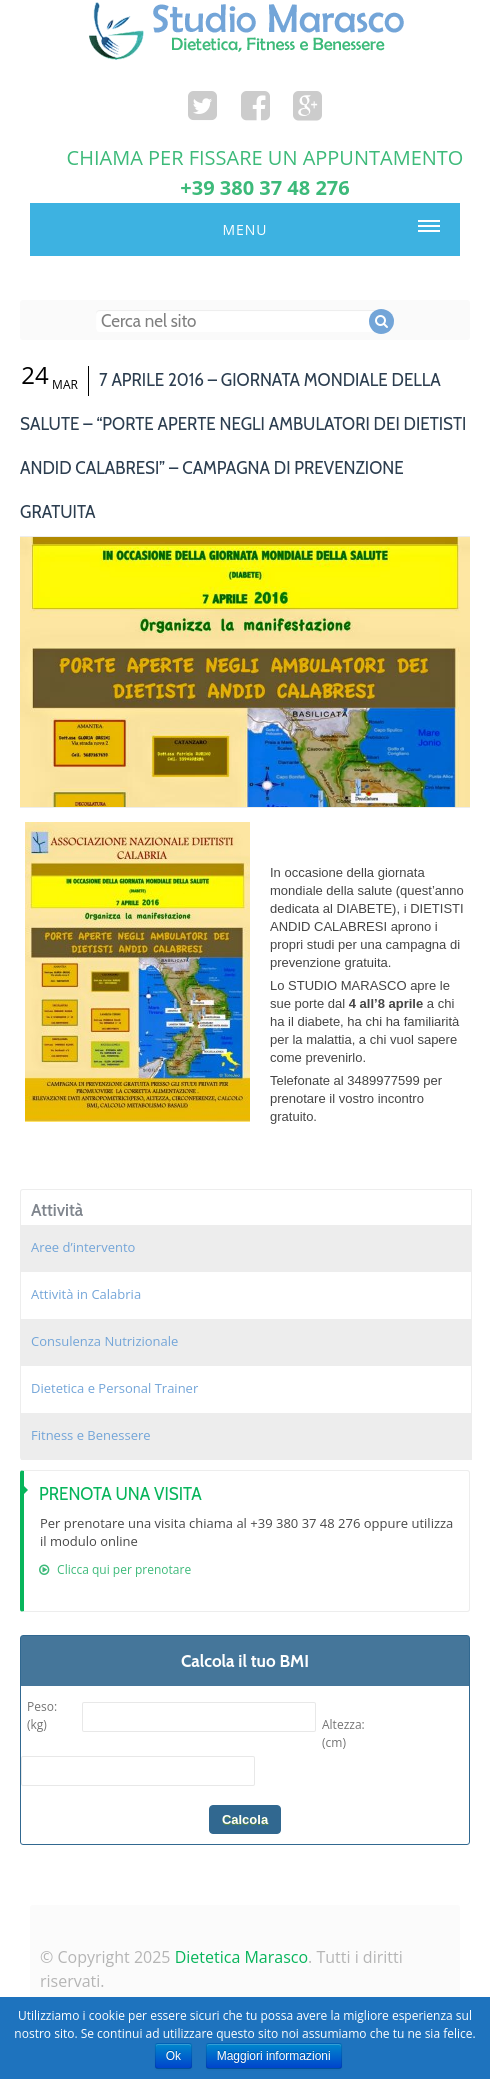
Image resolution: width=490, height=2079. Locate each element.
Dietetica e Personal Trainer (114, 1388)
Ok (173, 2056)
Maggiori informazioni (274, 2056)
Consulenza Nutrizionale (104, 1341)
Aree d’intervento (83, 1247)
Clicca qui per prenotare (115, 1569)
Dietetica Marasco (241, 1957)
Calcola (245, 1819)
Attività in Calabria (86, 1294)
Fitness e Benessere (91, 1435)
